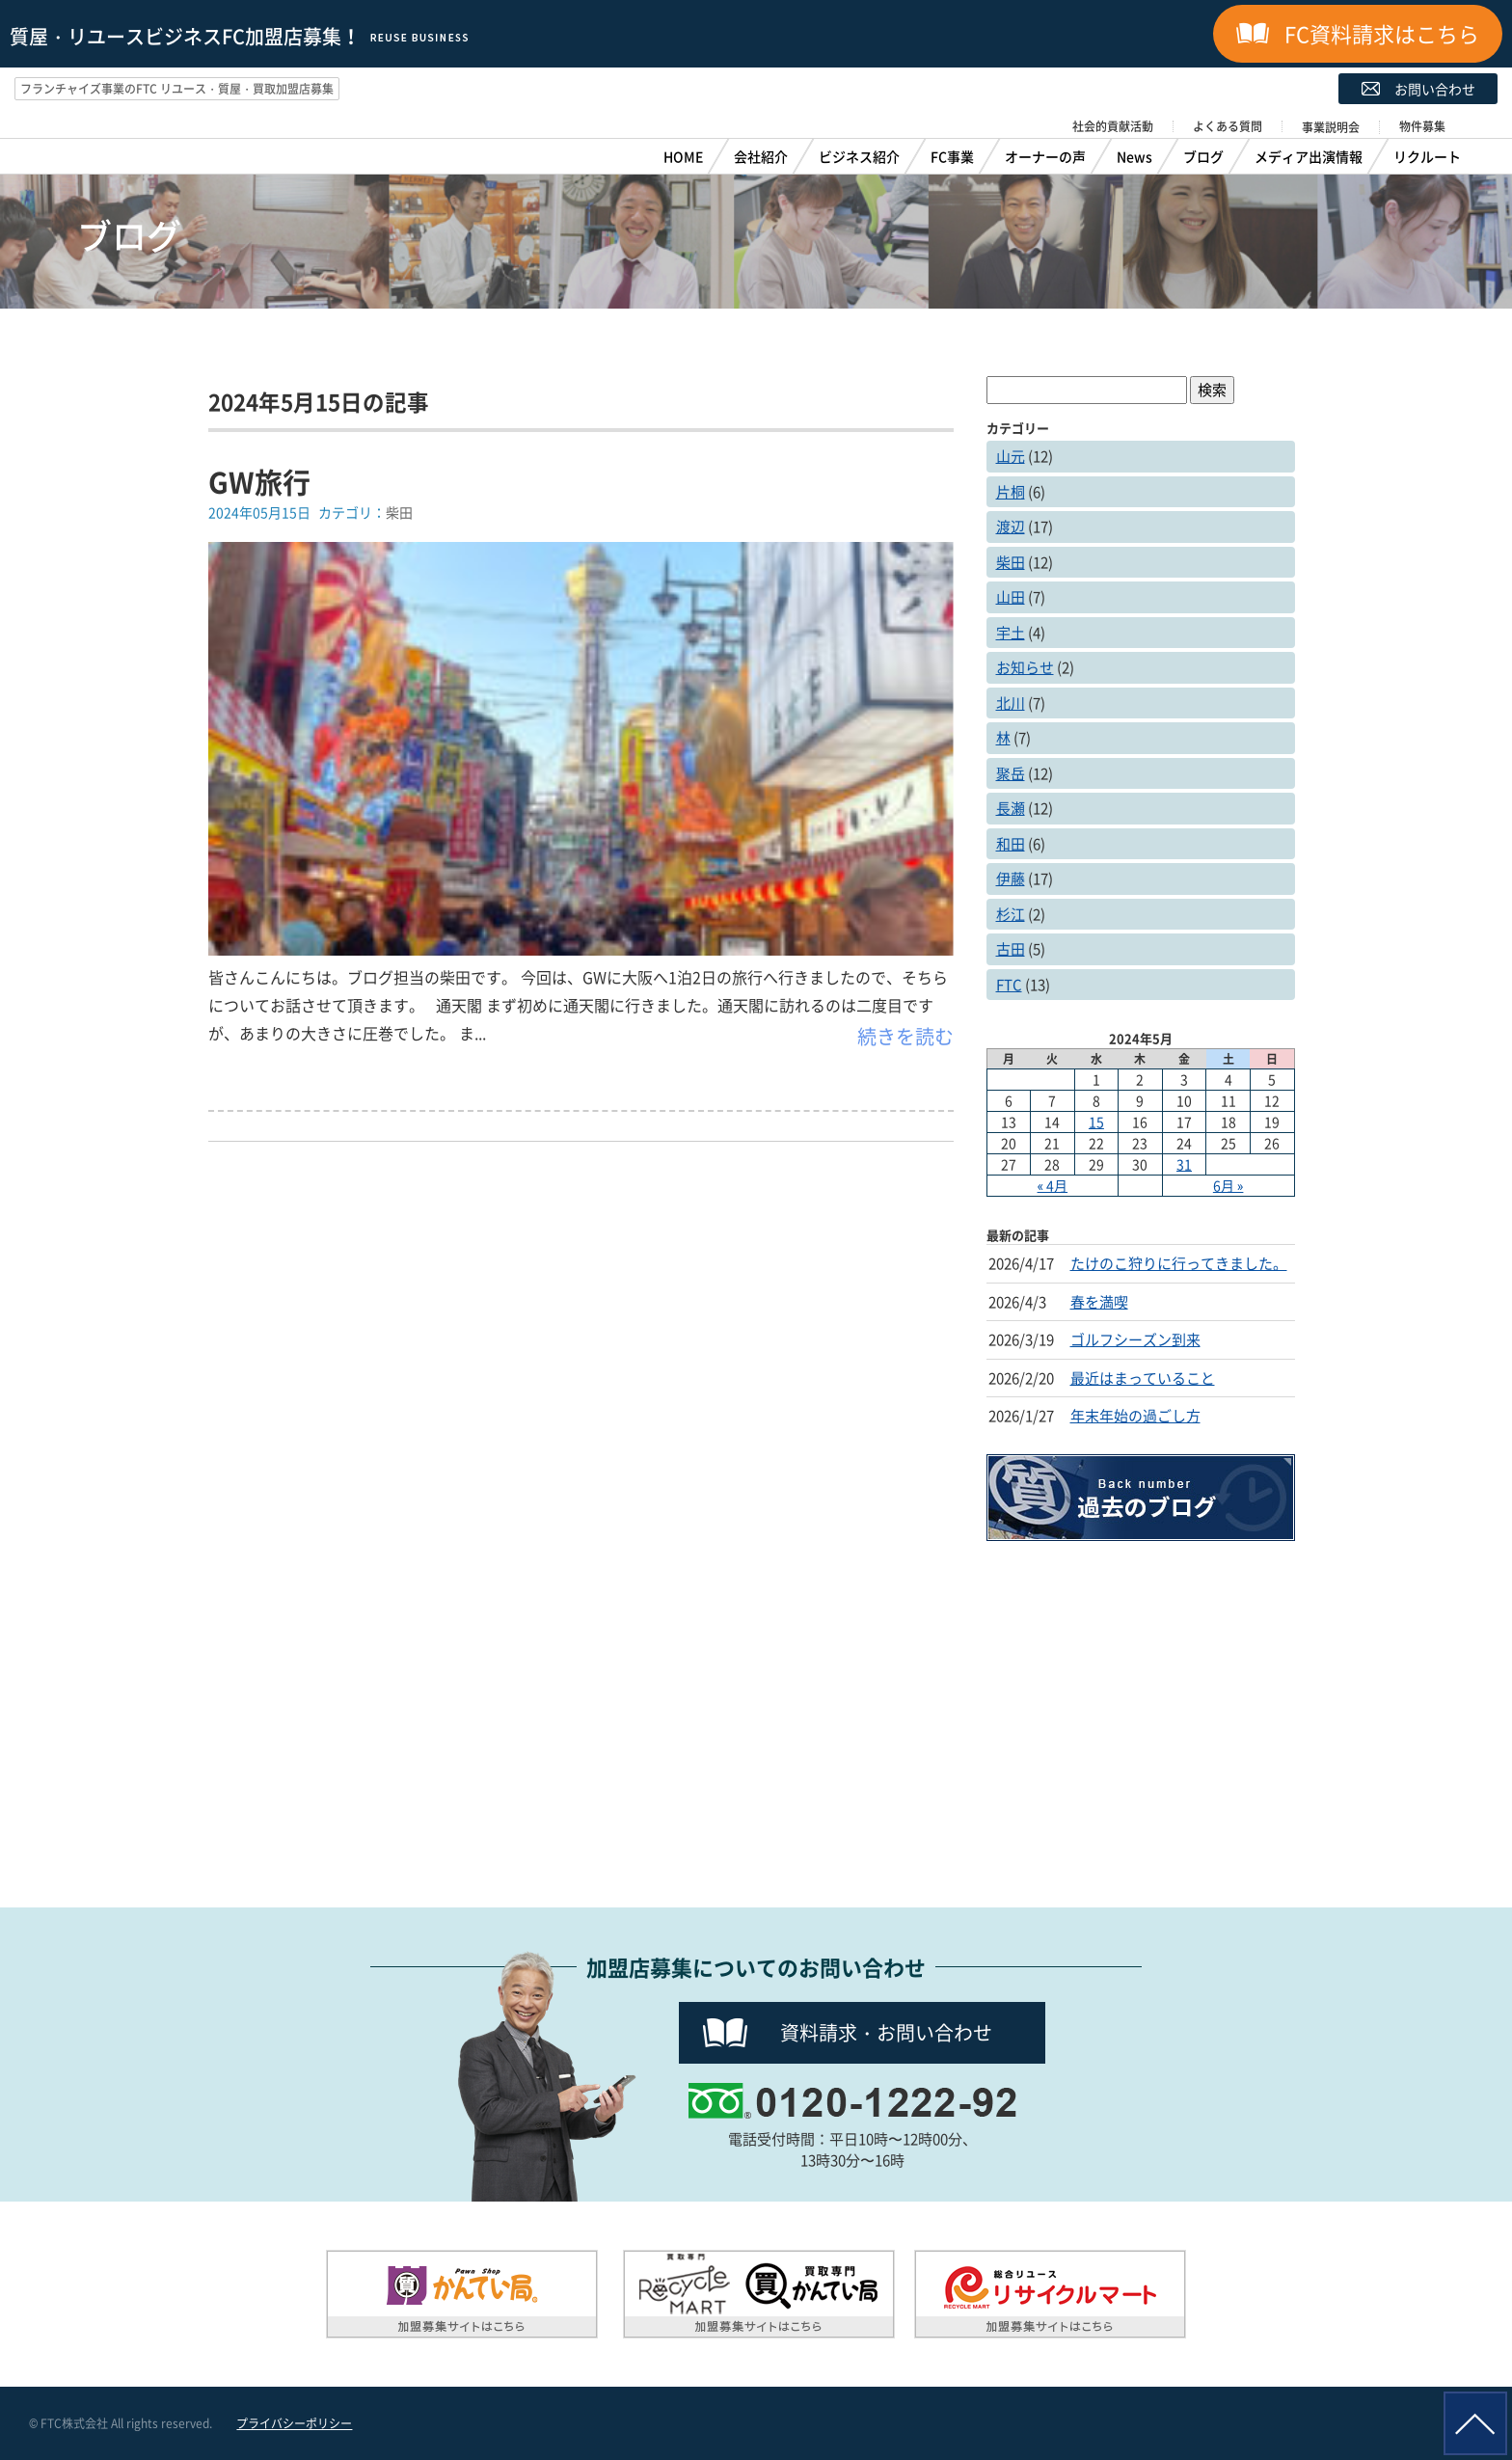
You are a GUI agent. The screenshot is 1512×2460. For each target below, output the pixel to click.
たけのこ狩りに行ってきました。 (1178, 1263)
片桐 (1010, 491)
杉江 (1010, 914)
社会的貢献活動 (1112, 126)
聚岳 (1010, 773)
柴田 (1010, 562)
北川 (1010, 703)
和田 (1010, 843)
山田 (1010, 597)
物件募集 (1422, 126)
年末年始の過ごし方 (1135, 1415)
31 (1184, 1164)
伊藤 (1010, 878)
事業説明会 (1331, 127)
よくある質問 (1227, 126)
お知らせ (1025, 667)
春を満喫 (1099, 1301)
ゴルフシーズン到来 (1135, 1339)
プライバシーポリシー (294, 2423)
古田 (1010, 949)
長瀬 (1010, 808)
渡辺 (1010, 526)
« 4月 (1053, 1185)
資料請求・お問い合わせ (886, 2032)
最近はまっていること (1142, 1378)
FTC (1009, 984)
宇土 (1010, 632)
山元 (1010, 456)
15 (1096, 1121)
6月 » (1228, 1185)
